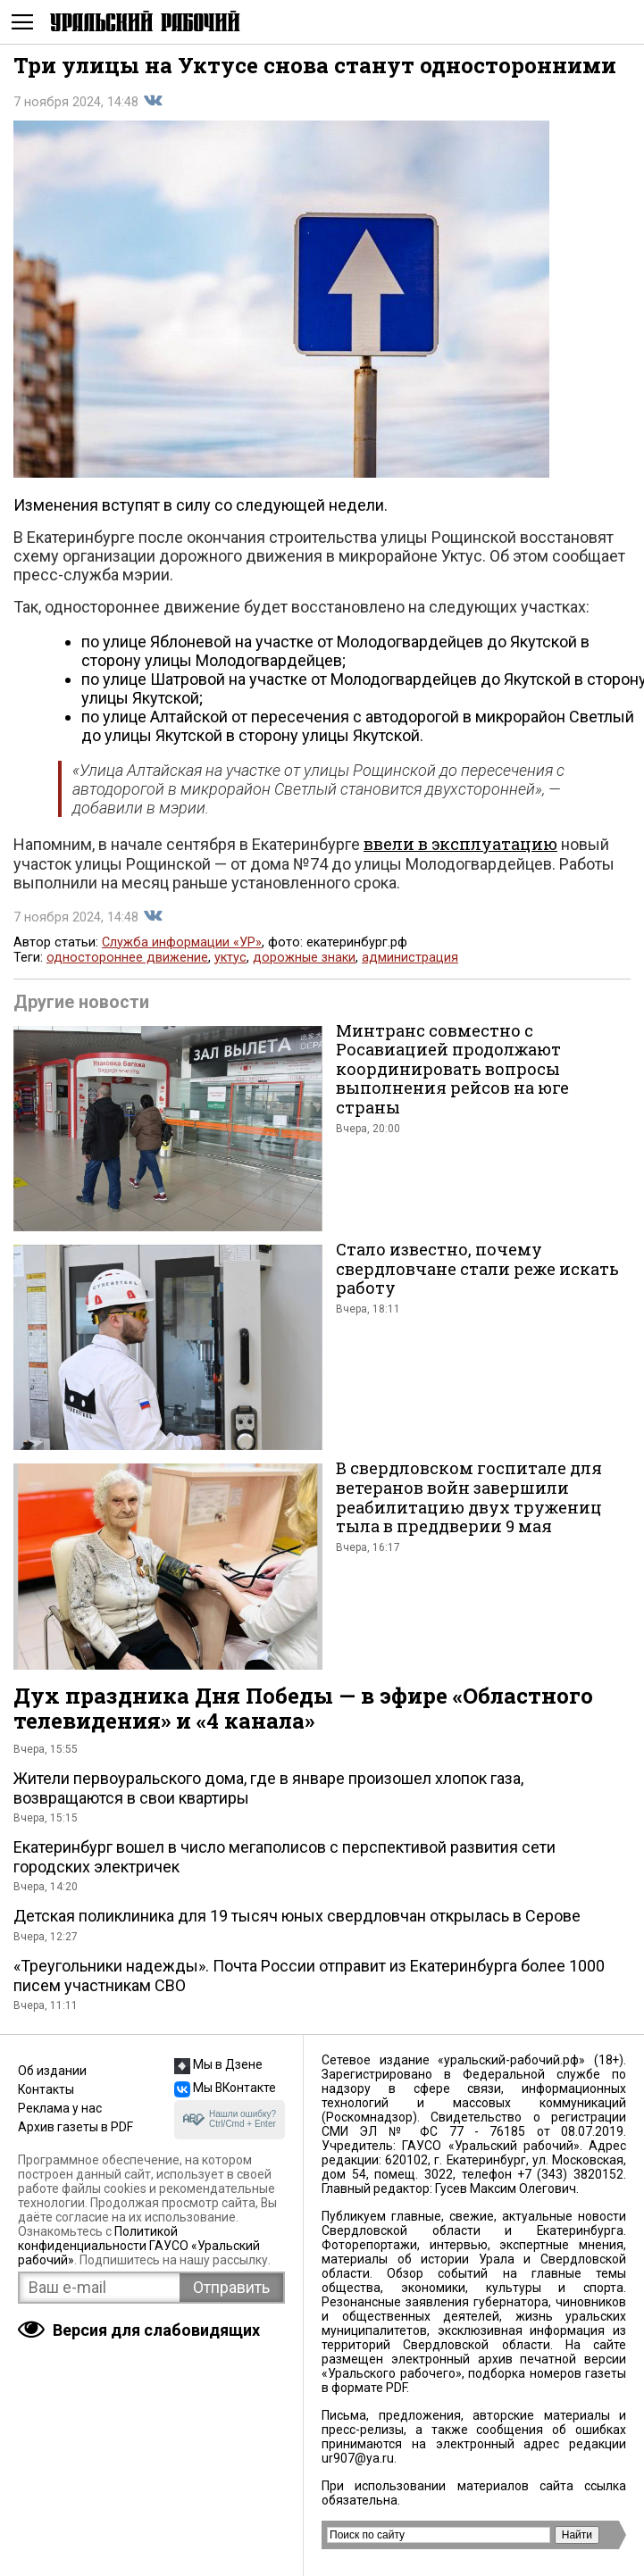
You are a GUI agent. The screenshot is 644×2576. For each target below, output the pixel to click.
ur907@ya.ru (358, 2458)
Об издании (52, 2070)
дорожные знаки (304, 957)
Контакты (46, 2089)
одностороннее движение (127, 957)
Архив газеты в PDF (75, 2127)
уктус (230, 957)
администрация (410, 957)
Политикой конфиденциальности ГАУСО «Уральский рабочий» (139, 2245)
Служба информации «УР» (182, 942)
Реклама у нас (60, 2108)
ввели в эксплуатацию (460, 843)
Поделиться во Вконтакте (152, 101)
